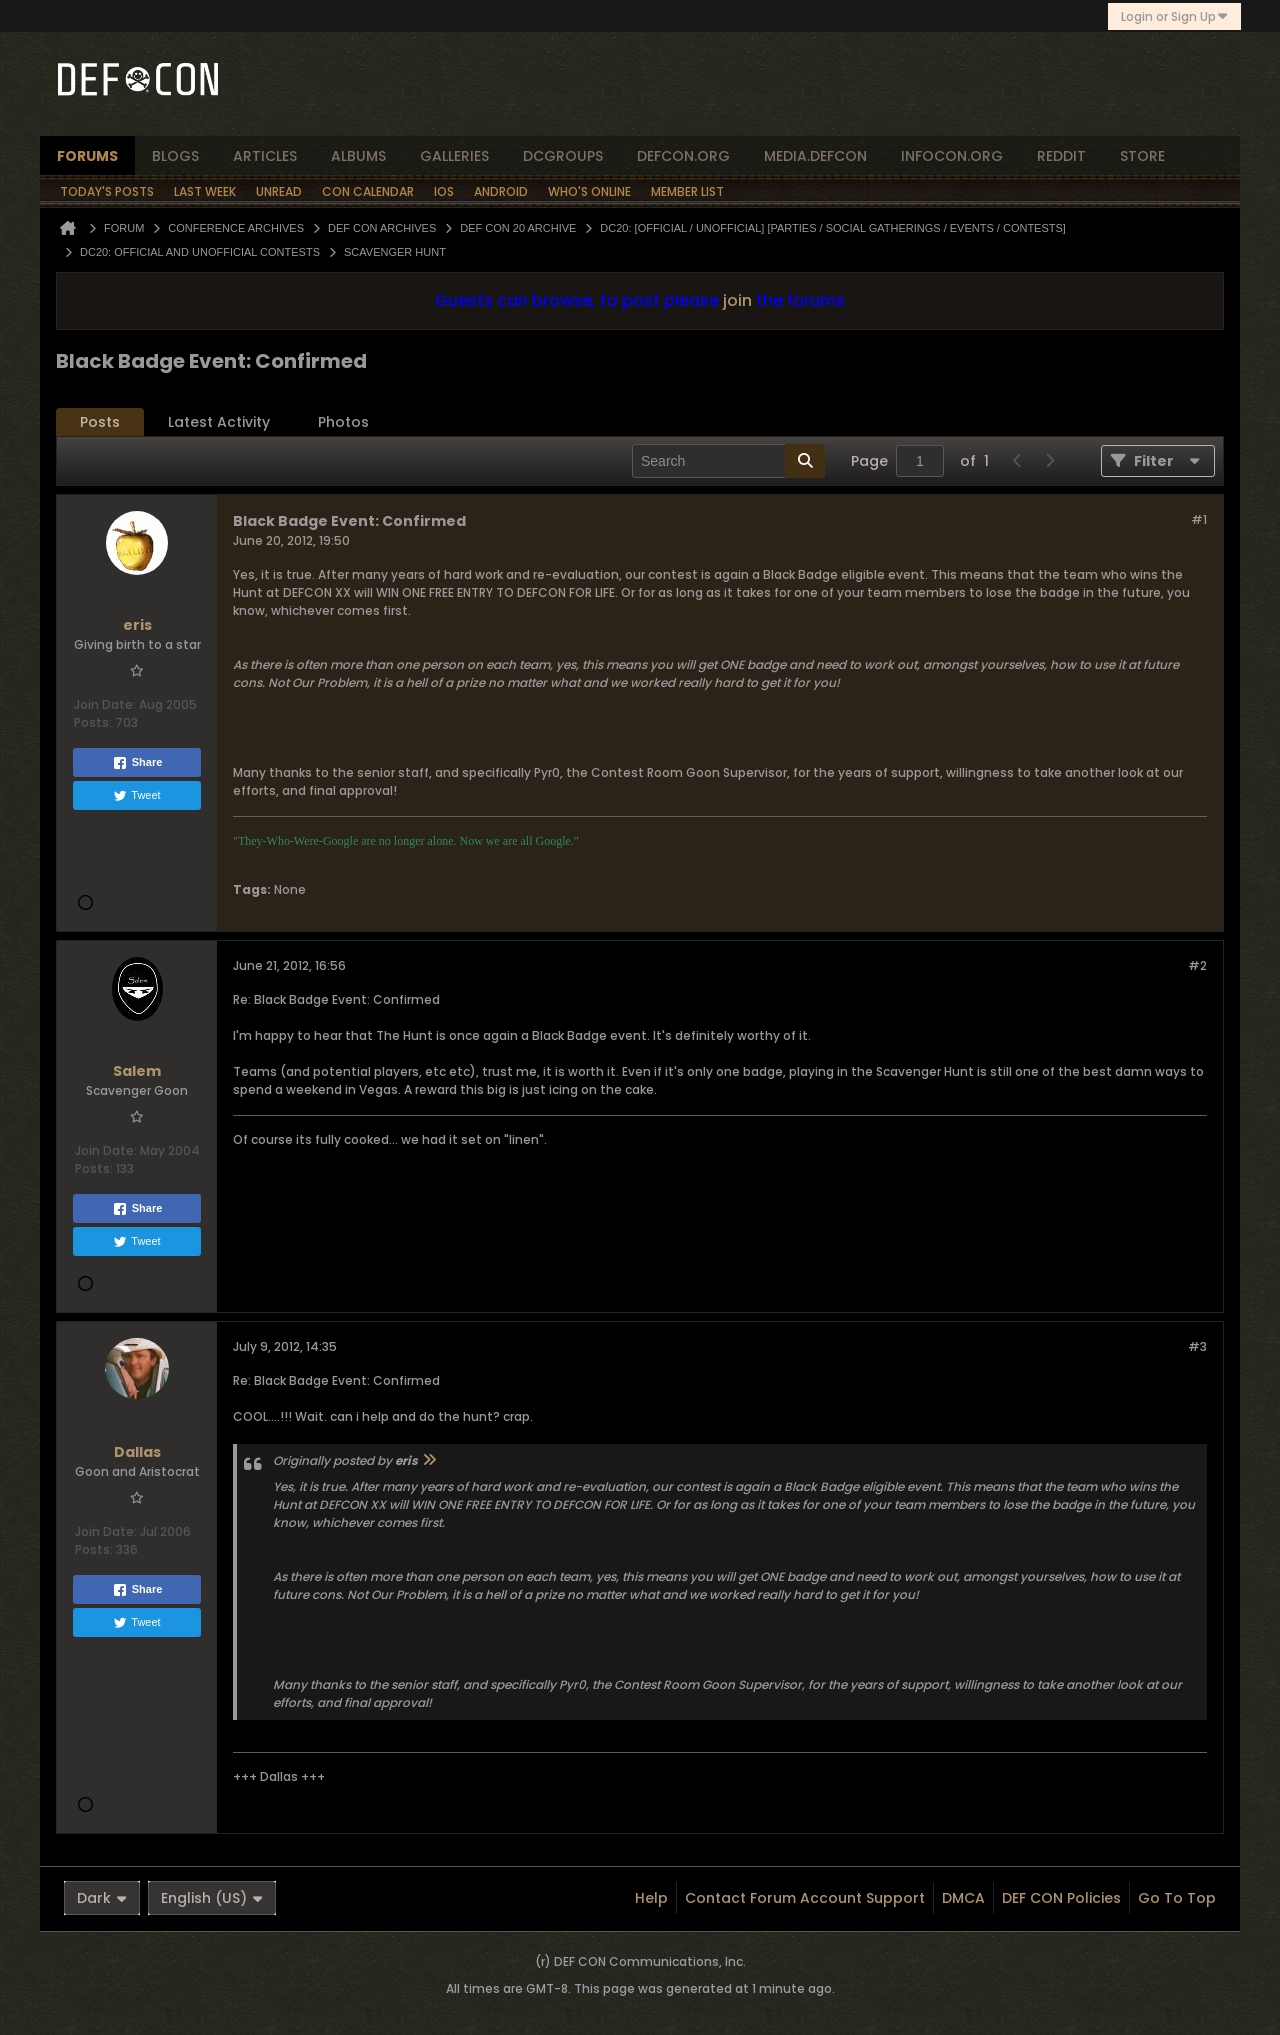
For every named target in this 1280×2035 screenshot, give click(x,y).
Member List (687, 191)
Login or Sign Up (1174, 16)
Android (501, 191)
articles (265, 156)
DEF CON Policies (1061, 1898)
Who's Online (589, 191)
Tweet (136, 796)
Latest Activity (219, 422)
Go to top (1177, 1898)
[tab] (100, 422)
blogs (175, 156)
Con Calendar (368, 191)
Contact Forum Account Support (805, 1898)
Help (651, 1898)
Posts (100, 422)
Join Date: (105, 704)
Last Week (205, 191)
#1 (1199, 519)
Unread (279, 191)
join (737, 300)
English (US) (212, 1898)
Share (137, 763)
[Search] (728, 461)
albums (358, 156)
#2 (1197, 965)
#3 (1197, 1346)
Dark (102, 1898)
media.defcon (815, 156)
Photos (343, 422)
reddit (1061, 156)
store (1142, 156)
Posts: (93, 722)
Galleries (454, 156)
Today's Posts (107, 191)
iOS (444, 191)
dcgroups (563, 156)
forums (87, 156)
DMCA (963, 1898)
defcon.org (683, 156)
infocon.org (952, 156)
